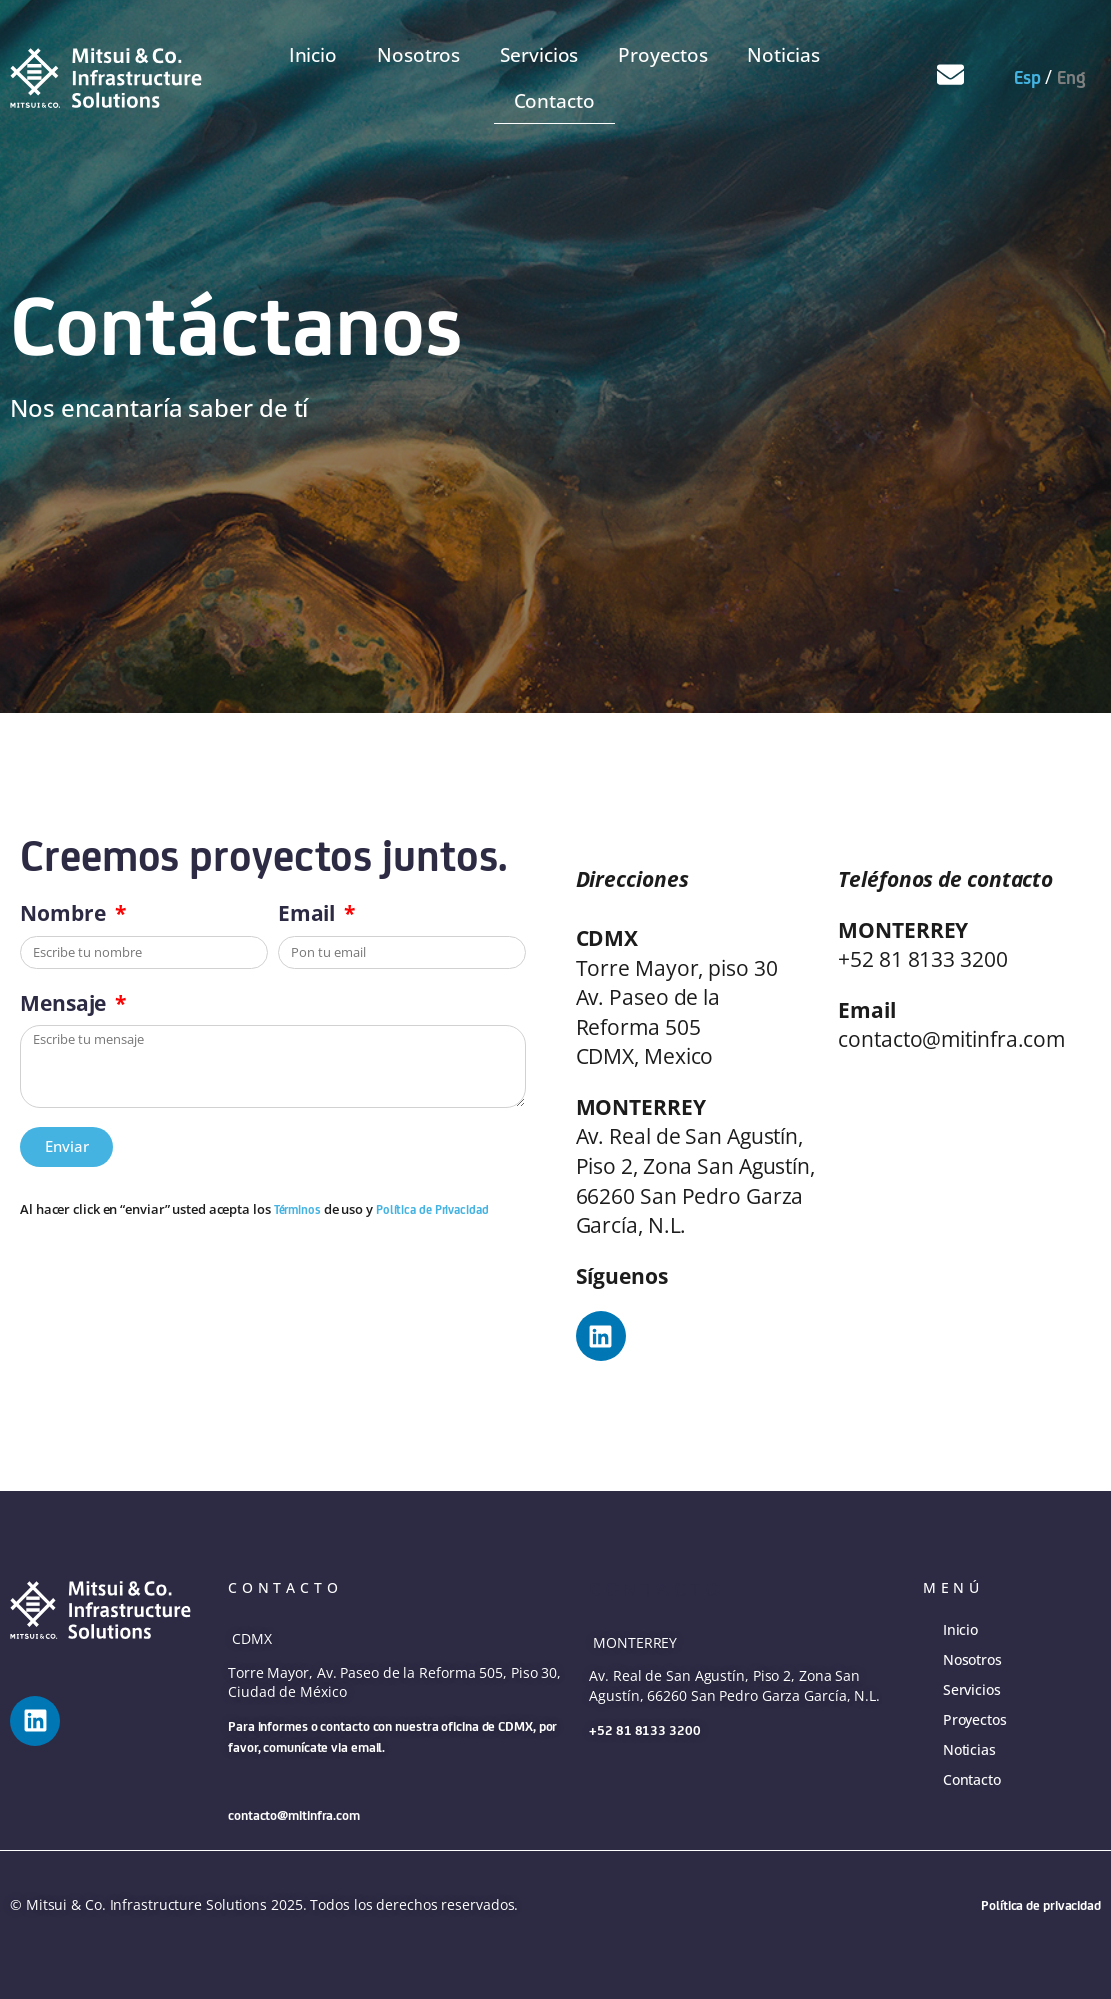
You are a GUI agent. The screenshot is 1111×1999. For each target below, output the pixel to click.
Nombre (65, 912)
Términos (299, 1209)
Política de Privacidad (432, 1209)
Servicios (539, 55)
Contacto (554, 101)
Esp (1027, 77)
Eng (1071, 77)
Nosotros (418, 55)
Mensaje (65, 1002)
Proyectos (662, 55)
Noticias (783, 55)
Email (309, 912)
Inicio (313, 55)
